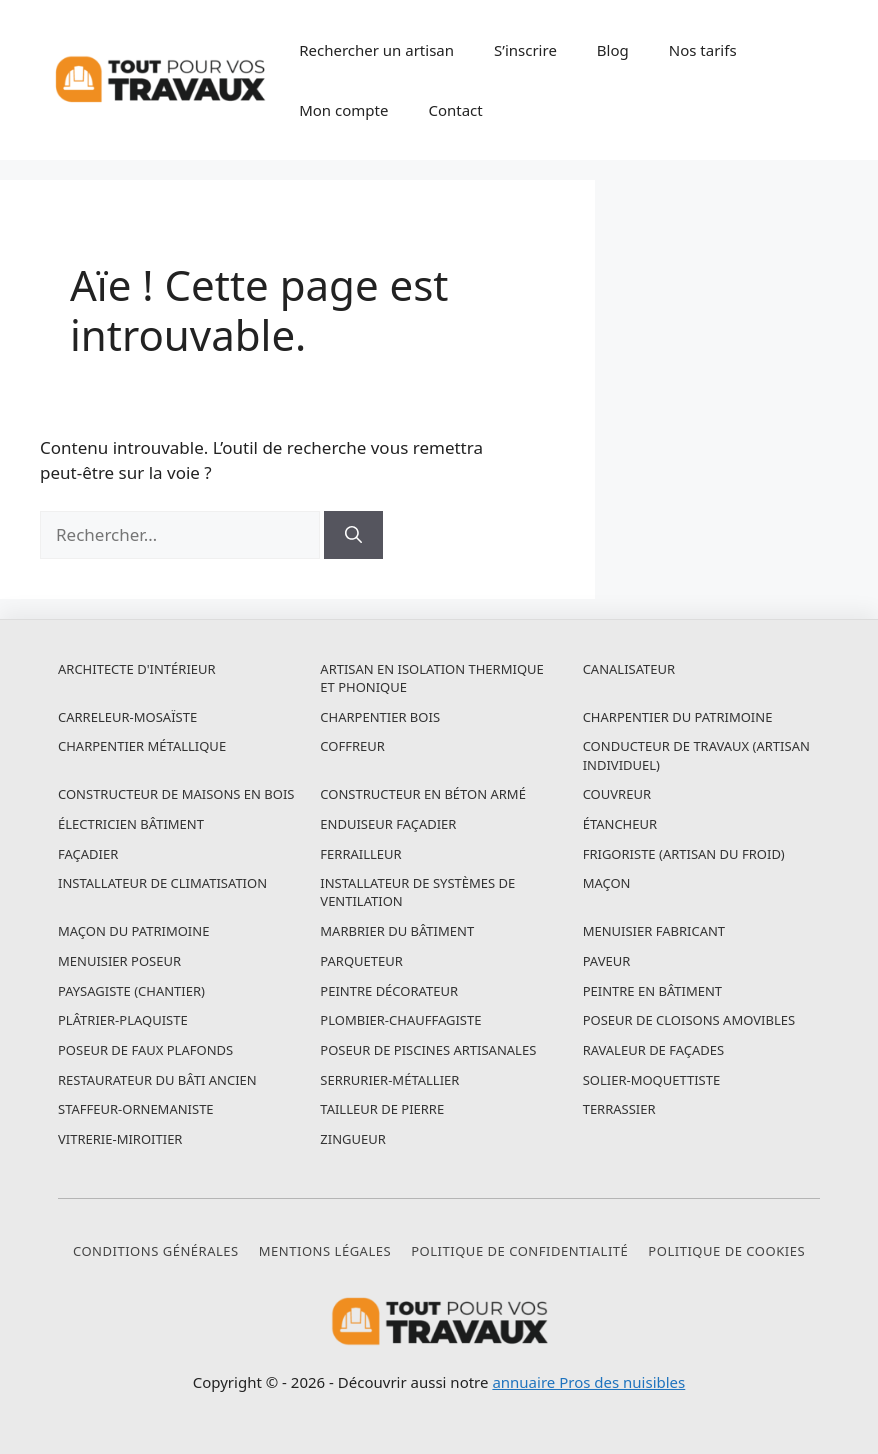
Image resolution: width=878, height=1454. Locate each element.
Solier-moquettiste (652, 1080)
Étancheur (620, 824)
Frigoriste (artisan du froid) (684, 854)
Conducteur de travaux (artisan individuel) (696, 755)
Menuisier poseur (119, 961)
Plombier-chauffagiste (400, 1020)
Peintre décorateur (389, 991)
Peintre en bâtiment (652, 991)
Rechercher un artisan (376, 50)
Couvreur (617, 794)
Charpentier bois (380, 717)
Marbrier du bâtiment (397, 931)
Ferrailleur (360, 854)
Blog (613, 50)
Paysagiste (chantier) (131, 991)
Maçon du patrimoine (133, 931)
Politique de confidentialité (519, 1251)
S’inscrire (525, 50)
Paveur (607, 961)
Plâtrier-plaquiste (123, 1020)
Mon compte (343, 110)
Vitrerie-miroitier (120, 1139)
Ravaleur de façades (653, 1050)
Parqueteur (361, 961)
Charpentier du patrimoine (678, 717)
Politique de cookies (726, 1251)
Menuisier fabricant (654, 931)
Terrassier (619, 1109)
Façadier (88, 854)
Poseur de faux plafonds (145, 1050)
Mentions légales (325, 1251)
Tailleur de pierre (382, 1109)
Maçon (607, 883)
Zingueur (353, 1139)
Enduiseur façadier (388, 824)
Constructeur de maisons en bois (176, 794)
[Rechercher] (353, 535)
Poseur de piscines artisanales (428, 1050)
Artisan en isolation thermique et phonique (431, 678)
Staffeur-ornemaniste (136, 1109)
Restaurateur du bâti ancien (157, 1080)
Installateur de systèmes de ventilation (417, 892)
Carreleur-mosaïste (127, 717)
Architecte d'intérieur (137, 669)
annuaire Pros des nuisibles (588, 1382)
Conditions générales (156, 1251)
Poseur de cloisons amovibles (689, 1020)
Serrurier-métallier (389, 1080)
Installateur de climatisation (162, 883)
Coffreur (352, 746)
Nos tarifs (703, 50)
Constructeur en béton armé (423, 794)
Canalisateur (629, 669)
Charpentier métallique (142, 746)
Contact (455, 110)
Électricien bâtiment (131, 824)
